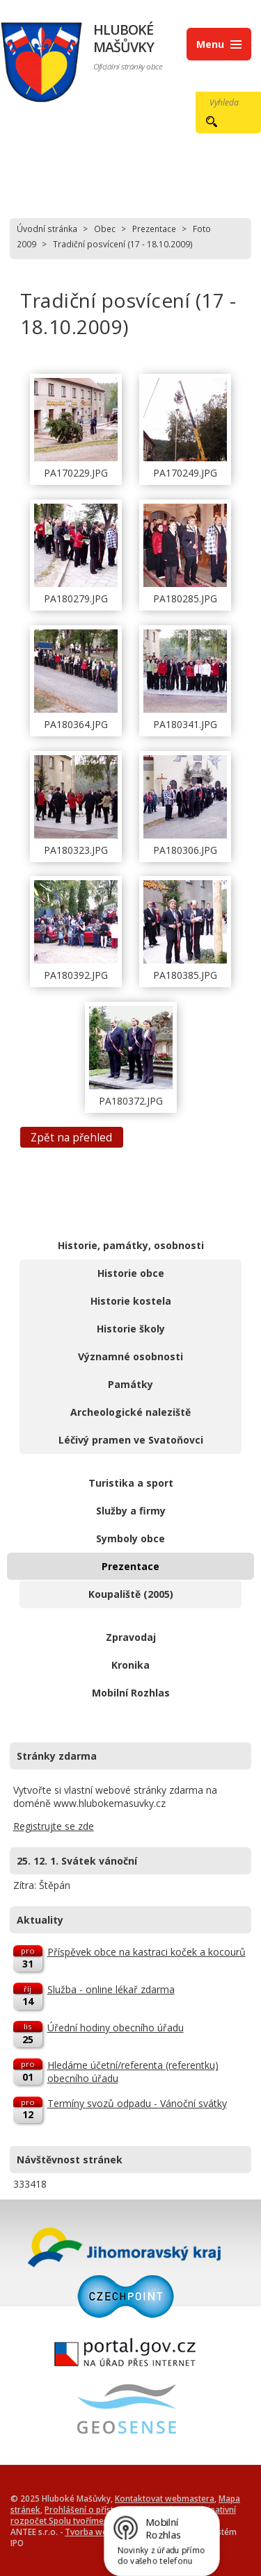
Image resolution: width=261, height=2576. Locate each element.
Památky (130, 1384)
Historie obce (130, 1273)
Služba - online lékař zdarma (111, 1989)
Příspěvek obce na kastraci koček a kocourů (146, 1951)
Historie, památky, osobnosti (131, 1245)
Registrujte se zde (53, 1826)
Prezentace (154, 228)
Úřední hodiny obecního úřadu (115, 2027)
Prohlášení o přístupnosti (94, 2509)
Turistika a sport (130, 1482)
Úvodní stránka (47, 228)
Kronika (130, 1664)
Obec (105, 228)
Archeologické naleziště (130, 1412)
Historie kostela (130, 1300)
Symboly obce (130, 1538)
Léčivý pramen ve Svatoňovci (130, 1439)
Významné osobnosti (130, 1356)
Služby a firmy (131, 1510)
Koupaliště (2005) (130, 1594)
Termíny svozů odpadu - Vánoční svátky (137, 2103)
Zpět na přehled (71, 1137)
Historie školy (131, 1328)
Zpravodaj (131, 1637)
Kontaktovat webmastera (164, 2498)
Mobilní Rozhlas (131, 1692)
